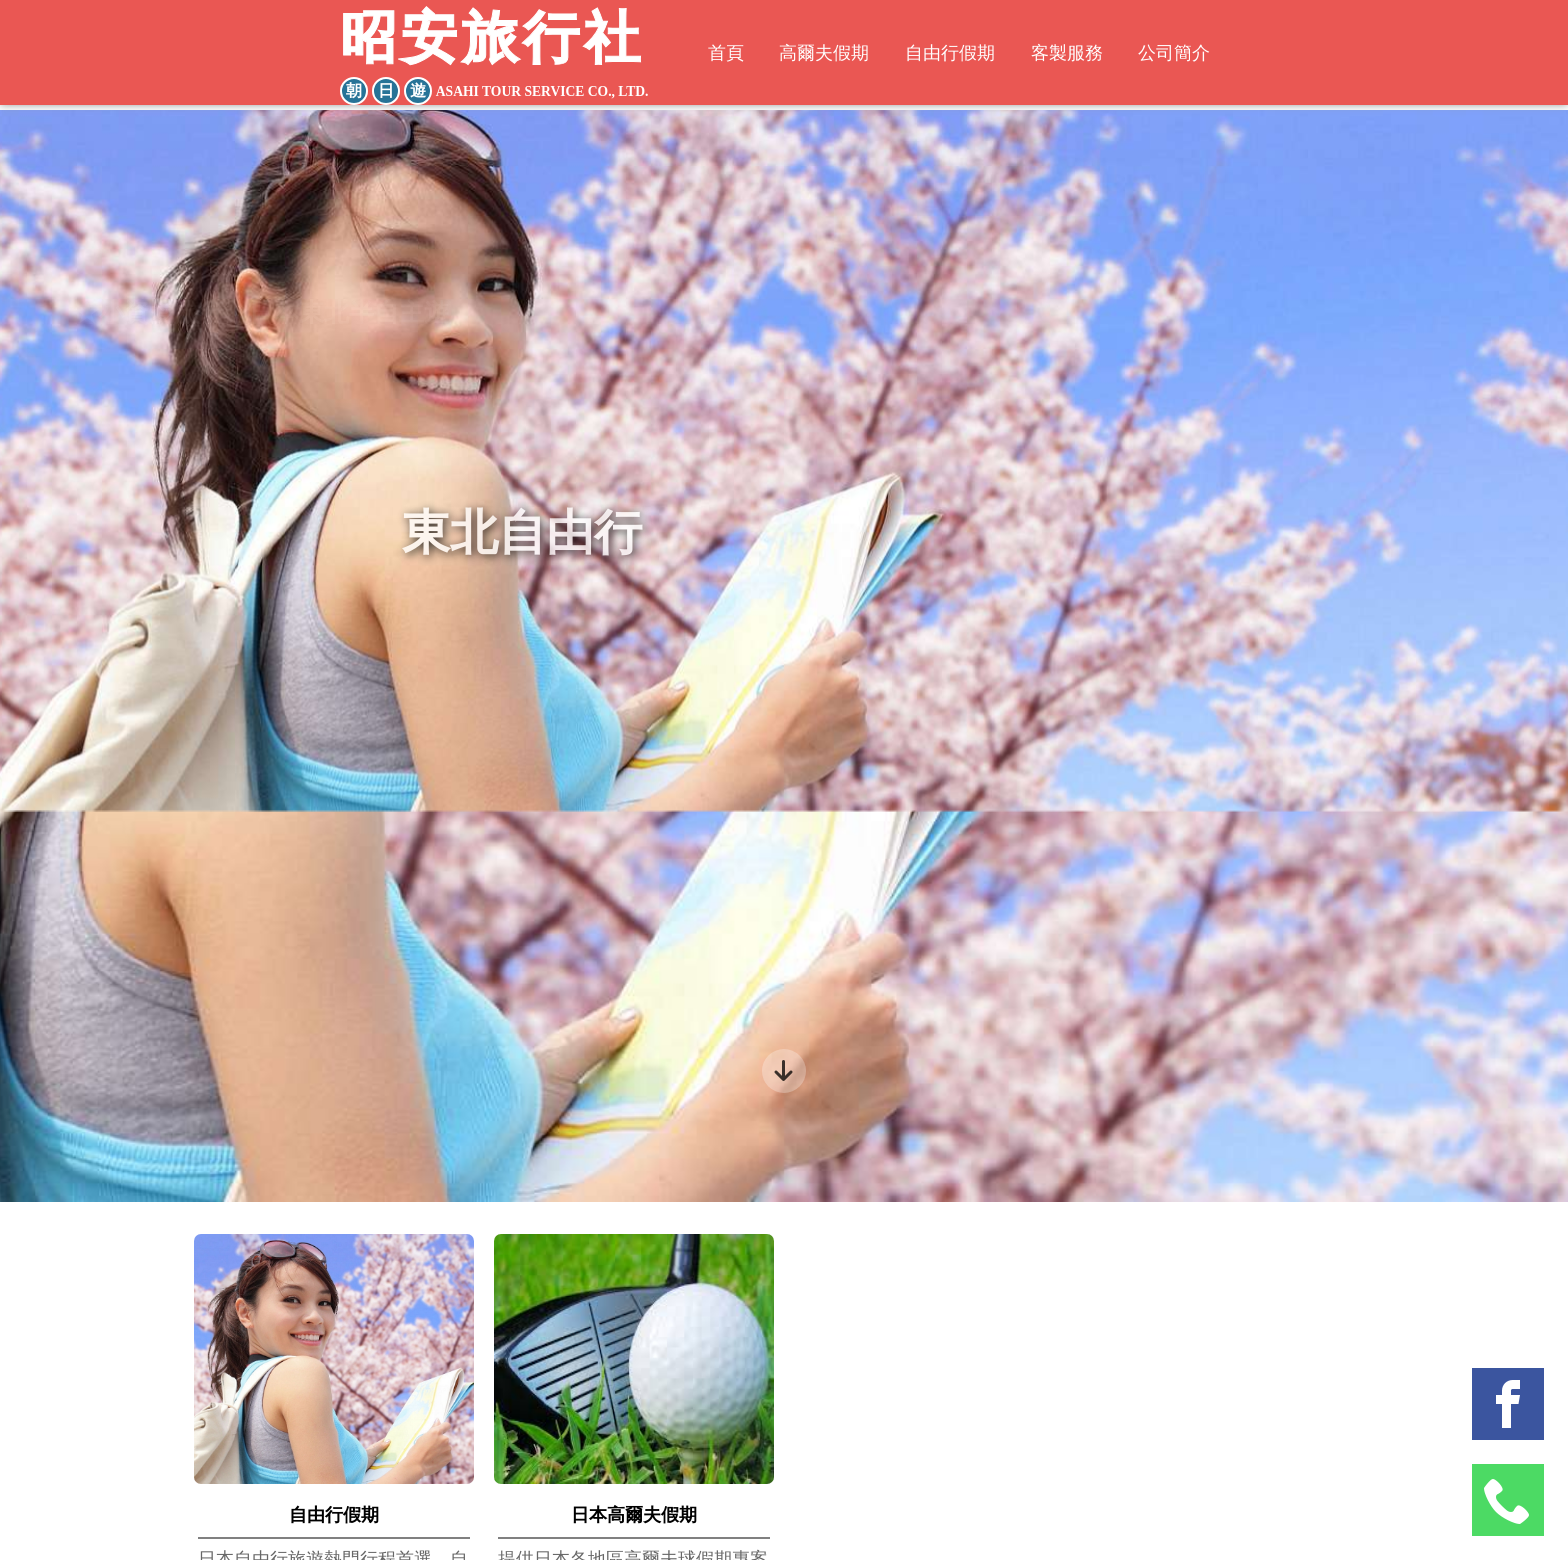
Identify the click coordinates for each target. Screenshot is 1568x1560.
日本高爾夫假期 (634, 1515)
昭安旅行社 (498, 59)
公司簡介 (1188, 55)
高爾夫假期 (816, 55)
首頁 (711, 55)
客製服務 (1073, 55)
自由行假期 (949, 55)
